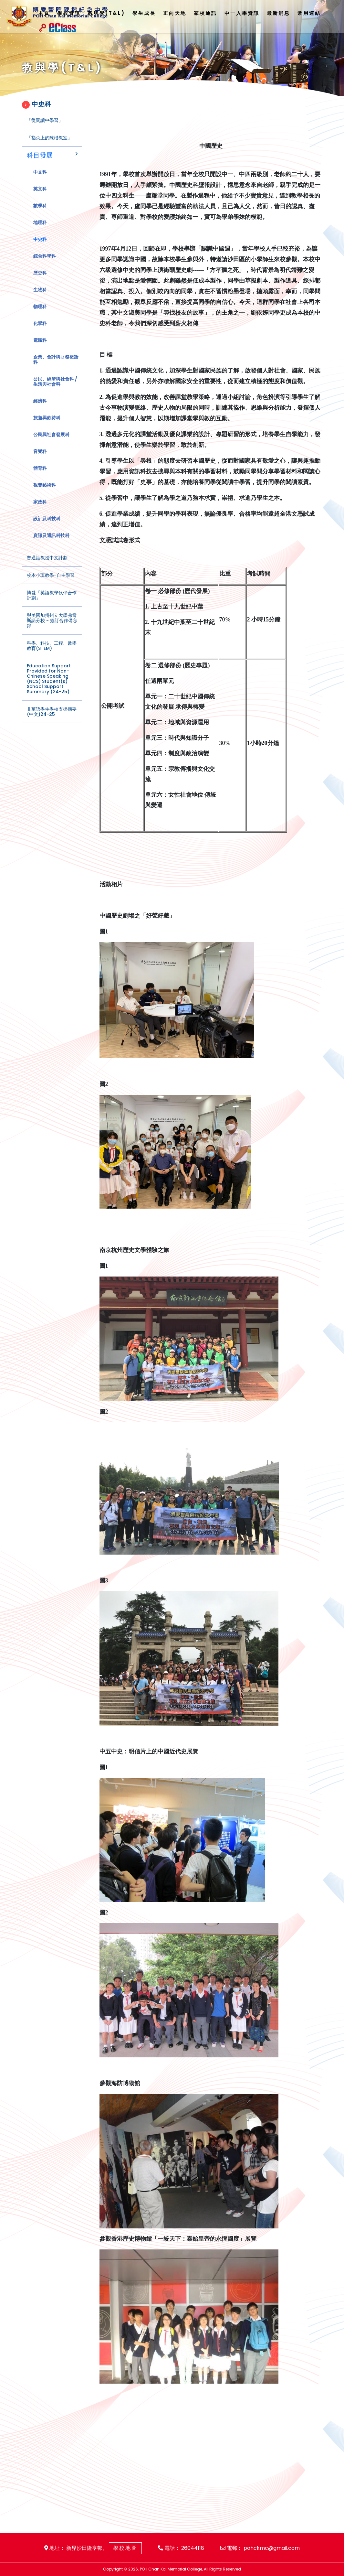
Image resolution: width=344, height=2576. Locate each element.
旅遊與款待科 (46, 427)
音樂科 (40, 460)
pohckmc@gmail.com (272, 2548)
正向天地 (174, 13)
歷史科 (40, 282)
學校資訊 (68, 13)
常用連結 (309, 13)
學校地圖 (125, 2548)
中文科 (40, 181)
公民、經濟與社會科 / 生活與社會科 (55, 390)
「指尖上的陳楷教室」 (49, 147)
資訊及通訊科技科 (51, 544)
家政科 (40, 511)
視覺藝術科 (44, 494)
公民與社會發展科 (51, 443)
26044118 (192, 2548)
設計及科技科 (46, 527)
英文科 (40, 198)
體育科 (40, 477)
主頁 (44, 13)
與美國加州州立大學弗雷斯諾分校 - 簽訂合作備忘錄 (52, 629)
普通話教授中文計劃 (47, 567)
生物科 (40, 299)
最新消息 (278, 13)
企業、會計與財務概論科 (55, 368)
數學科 (40, 214)
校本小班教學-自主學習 (51, 584)
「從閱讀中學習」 (45, 129)
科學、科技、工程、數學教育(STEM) (52, 655)
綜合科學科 (44, 265)
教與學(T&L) (106, 13)
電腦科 (40, 349)
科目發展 (40, 164)
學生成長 (144, 13)
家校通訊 (205, 13)
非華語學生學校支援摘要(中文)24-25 (52, 721)
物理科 (40, 315)
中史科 (40, 248)
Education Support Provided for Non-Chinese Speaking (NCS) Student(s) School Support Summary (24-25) (49, 688)
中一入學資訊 (241, 13)
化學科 (40, 332)
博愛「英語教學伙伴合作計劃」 (52, 604)
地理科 (40, 231)
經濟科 (40, 410)
